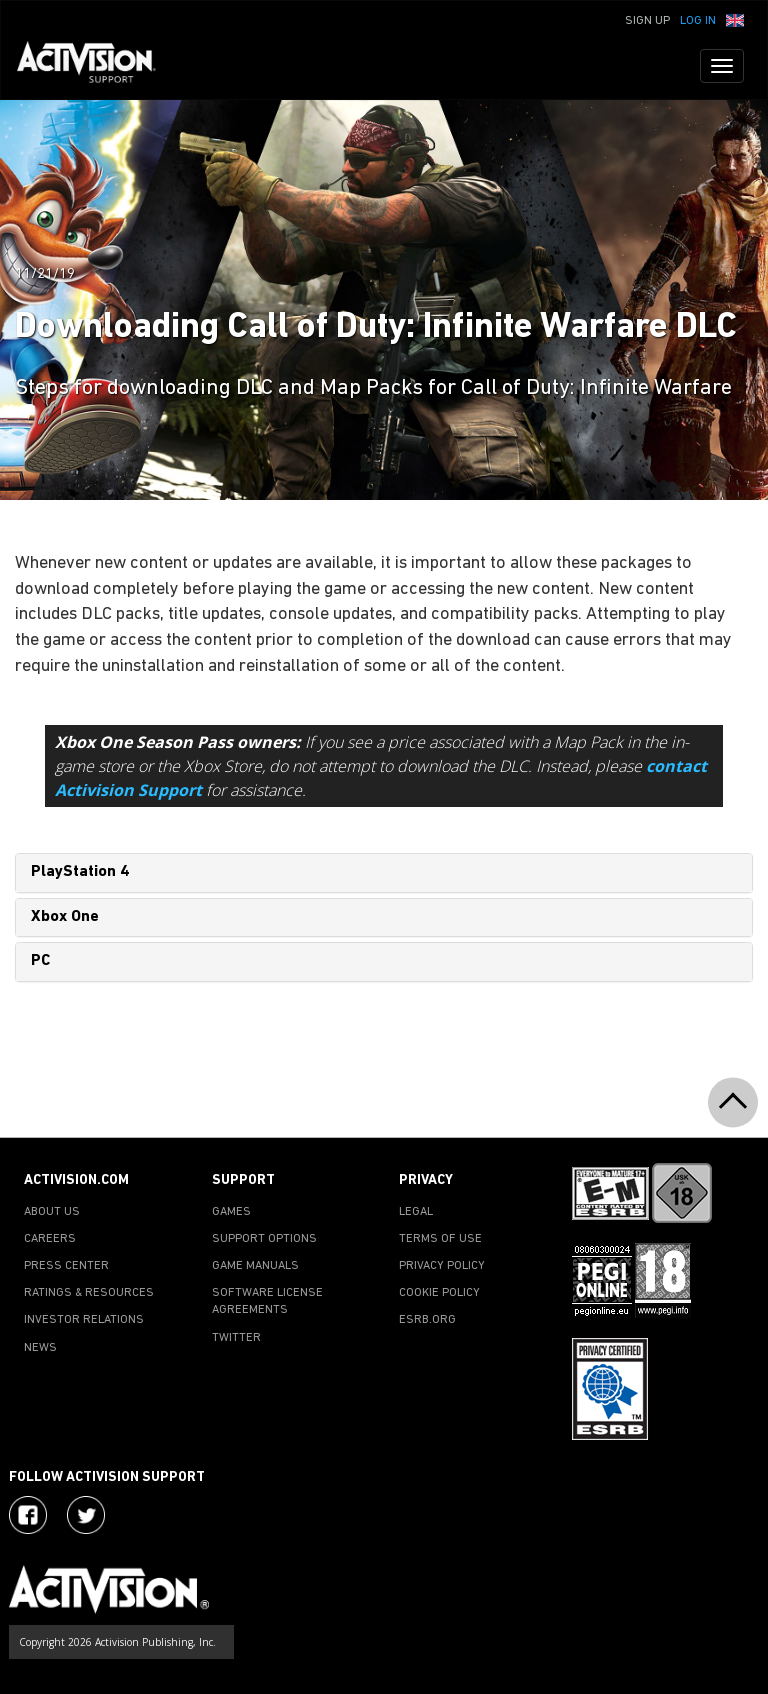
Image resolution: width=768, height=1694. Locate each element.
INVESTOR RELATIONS (84, 1320)
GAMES (231, 1212)
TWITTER (236, 1338)
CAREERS (50, 1239)
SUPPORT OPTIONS (264, 1239)
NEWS (40, 1348)
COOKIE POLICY (439, 1293)
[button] (735, 19)
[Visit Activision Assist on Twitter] (86, 1515)
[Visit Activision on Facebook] (28, 1515)
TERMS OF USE (440, 1239)
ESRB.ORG (427, 1320)
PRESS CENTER (66, 1266)
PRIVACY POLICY (442, 1266)
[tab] (384, 873)
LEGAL (416, 1212)
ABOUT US (52, 1212)
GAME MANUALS (255, 1266)
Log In (698, 21)
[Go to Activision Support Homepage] (96, 66)
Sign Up (647, 21)
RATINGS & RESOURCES (89, 1293)
